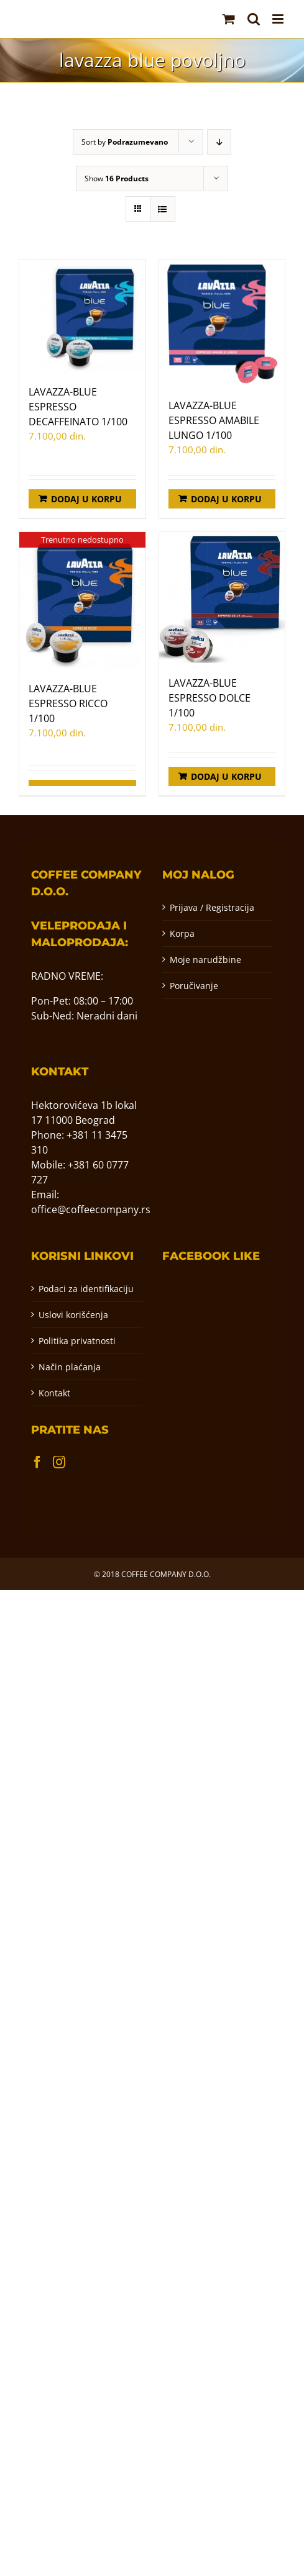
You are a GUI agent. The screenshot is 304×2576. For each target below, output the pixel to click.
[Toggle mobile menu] (278, 18)
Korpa (182, 933)
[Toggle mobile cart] (229, 18)
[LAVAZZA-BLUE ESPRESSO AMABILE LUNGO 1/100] (222, 323)
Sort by (124, 142)
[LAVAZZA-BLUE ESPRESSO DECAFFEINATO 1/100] (82, 316)
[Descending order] (219, 142)
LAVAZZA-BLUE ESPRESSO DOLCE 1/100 (209, 698)
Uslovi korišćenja (73, 1315)
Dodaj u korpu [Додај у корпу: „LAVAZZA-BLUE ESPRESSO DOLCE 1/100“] (226, 776)
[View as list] (162, 209)
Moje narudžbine (205, 959)
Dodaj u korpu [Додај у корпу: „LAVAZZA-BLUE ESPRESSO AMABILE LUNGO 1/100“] (226, 499)
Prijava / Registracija (212, 907)
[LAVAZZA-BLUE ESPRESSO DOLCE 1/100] (222, 598)
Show (117, 178)
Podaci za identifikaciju (86, 1289)
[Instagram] (59, 1462)
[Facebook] (37, 1462)
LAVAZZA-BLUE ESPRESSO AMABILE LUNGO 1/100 (213, 420)
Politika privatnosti (77, 1341)
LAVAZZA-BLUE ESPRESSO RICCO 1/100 (68, 703)
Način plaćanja (70, 1367)
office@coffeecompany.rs (90, 1209)
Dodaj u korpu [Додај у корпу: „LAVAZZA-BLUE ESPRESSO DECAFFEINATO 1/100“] (86, 499)
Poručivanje (194, 986)
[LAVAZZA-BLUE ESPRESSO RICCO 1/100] (82, 600)
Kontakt (54, 1393)
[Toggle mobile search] (253, 18)
